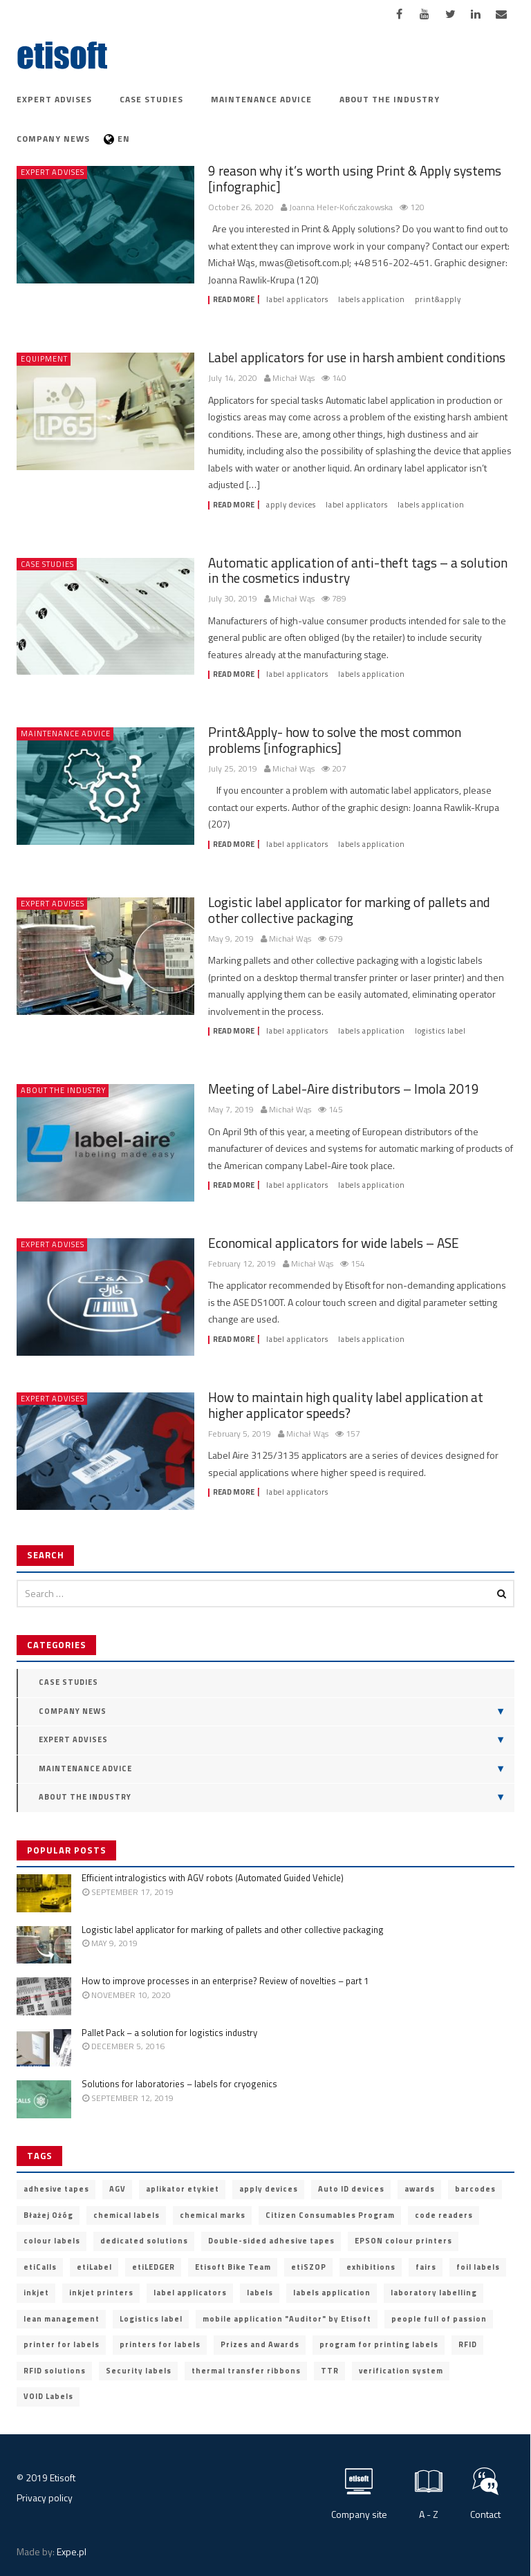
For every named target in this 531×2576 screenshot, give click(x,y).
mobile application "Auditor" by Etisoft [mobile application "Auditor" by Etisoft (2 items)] (287, 2318)
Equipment (44, 358)
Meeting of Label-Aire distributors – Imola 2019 (343, 1089)
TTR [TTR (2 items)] (330, 2370)
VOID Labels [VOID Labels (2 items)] (48, 2396)
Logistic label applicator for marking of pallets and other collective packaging (349, 910)
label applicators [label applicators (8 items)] (190, 2292)
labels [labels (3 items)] (260, 2292)
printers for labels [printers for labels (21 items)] (160, 2344)
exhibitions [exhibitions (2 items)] (370, 2266)
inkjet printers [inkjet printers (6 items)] (101, 2292)
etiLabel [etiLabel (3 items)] (94, 2266)
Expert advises (54, 99)
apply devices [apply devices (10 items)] (268, 2188)
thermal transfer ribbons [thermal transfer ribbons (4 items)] (246, 2370)
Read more (233, 300)
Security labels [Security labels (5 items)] (138, 2370)
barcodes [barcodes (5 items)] (475, 2188)
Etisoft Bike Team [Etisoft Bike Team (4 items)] (233, 2266)
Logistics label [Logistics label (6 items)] (151, 2318)
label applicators (297, 299)
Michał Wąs (293, 378)
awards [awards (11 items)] (419, 2188)
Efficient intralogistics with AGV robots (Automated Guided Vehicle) (213, 1878)
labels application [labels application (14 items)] (332, 2292)
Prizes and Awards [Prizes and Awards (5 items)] (260, 2344)
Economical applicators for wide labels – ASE (333, 1243)
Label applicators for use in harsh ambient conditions (356, 357)
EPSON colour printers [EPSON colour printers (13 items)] (403, 2240)
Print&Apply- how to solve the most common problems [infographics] (334, 740)
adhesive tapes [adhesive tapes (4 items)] (56, 2188)
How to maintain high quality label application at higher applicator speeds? (345, 1405)
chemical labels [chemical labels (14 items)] (126, 2215)
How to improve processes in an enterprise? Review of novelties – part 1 (225, 1981)
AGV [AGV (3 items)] (117, 2188)
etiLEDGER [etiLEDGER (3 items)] (153, 2266)
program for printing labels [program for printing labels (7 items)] (378, 2344)
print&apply (438, 299)
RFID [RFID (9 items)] (467, 2344)
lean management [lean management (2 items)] (62, 2318)
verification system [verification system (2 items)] (401, 2370)
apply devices (291, 505)
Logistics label (440, 1031)
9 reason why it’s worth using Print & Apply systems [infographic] (354, 178)
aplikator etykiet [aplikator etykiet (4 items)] (182, 2188)
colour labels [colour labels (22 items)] (52, 2240)
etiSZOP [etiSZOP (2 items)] (308, 2266)
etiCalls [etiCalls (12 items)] (40, 2266)
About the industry (389, 99)
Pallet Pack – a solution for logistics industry (169, 2033)
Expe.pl (71, 2551)
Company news (53, 138)
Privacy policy (45, 2497)
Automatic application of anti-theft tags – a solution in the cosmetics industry (357, 570)
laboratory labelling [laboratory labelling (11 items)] (434, 2292)
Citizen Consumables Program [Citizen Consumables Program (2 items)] (330, 2215)
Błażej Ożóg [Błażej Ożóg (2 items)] (48, 2215)
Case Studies (151, 99)
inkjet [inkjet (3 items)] (36, 2292)
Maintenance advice (261, 99)
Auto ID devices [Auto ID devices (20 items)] (351, 2188)
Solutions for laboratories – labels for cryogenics (179, 2084)
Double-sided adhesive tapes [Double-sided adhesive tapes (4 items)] (271, 2240)
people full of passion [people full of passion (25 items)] (439, 2318)
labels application (371, 299)
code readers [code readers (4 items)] (444, 2215)
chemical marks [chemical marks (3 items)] (212, 2215)
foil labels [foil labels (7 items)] (478, 2266)
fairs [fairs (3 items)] (426, 2266)
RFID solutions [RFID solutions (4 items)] (55, 2370)
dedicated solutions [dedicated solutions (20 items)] (144, 2240)
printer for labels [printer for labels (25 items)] (62, 2344)
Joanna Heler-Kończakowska (341, 208)
